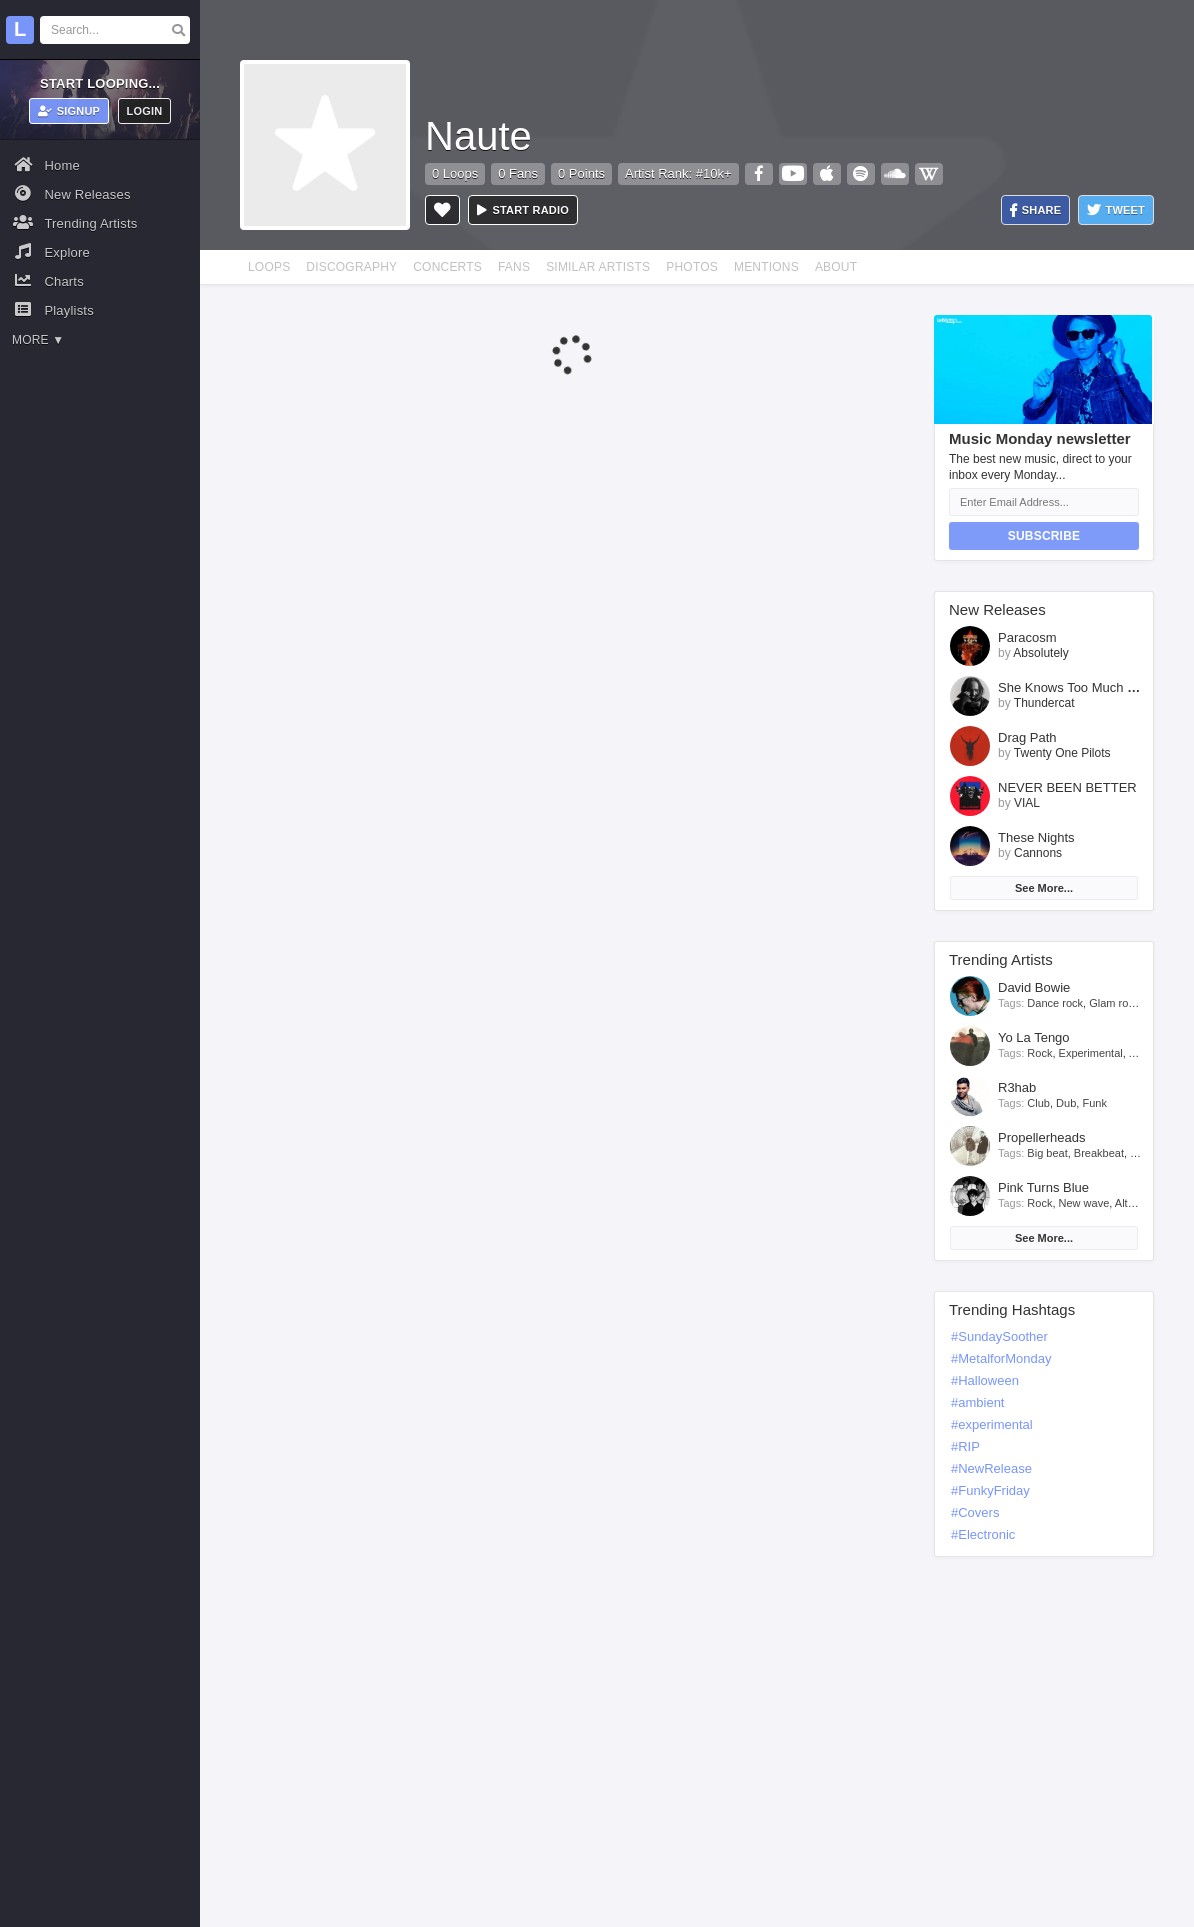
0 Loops (455, 173)
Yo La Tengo (1034, 1037)
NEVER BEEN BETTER (1067, 787)
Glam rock (1114, 1003)
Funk (1094, 1103)
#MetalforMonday (1001, 1358)
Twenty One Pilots (1062, 753)
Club (1038, 1103)
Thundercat (1044, 703)
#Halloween (985, 1380)
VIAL (1027, 803)
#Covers (975, 1512)
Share (1036, 210)
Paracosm (1027, 637)
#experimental (992, 1424)
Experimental (1091, 1053)
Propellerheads (1041, 1137)
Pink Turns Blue (1043, 1187)
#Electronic (983, 1534)
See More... (1044, 888)
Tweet (1116, 210)
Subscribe (1044, 536)
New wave (1084, 1203)
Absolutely (1040, 653)
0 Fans (518, 173)
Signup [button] (69, 111)
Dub (1066, 1103)
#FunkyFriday (990, 1490)
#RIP (965, 1446)
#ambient (977, 1402)
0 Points (581, 173)
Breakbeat (1099, 1153)
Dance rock (1055, 1003)
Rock (1039, 1053)
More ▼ (38, 340)
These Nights (1036, 837)
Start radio (523, 210)
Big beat (1047, 1153)
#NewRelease (991, 1468)
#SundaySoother (999, 1336)
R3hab (1017, 1087)
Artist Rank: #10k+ (678, 173)
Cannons (1038, 853)
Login (145, 111)
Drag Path (1027, 737)
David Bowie (1034, 987)
